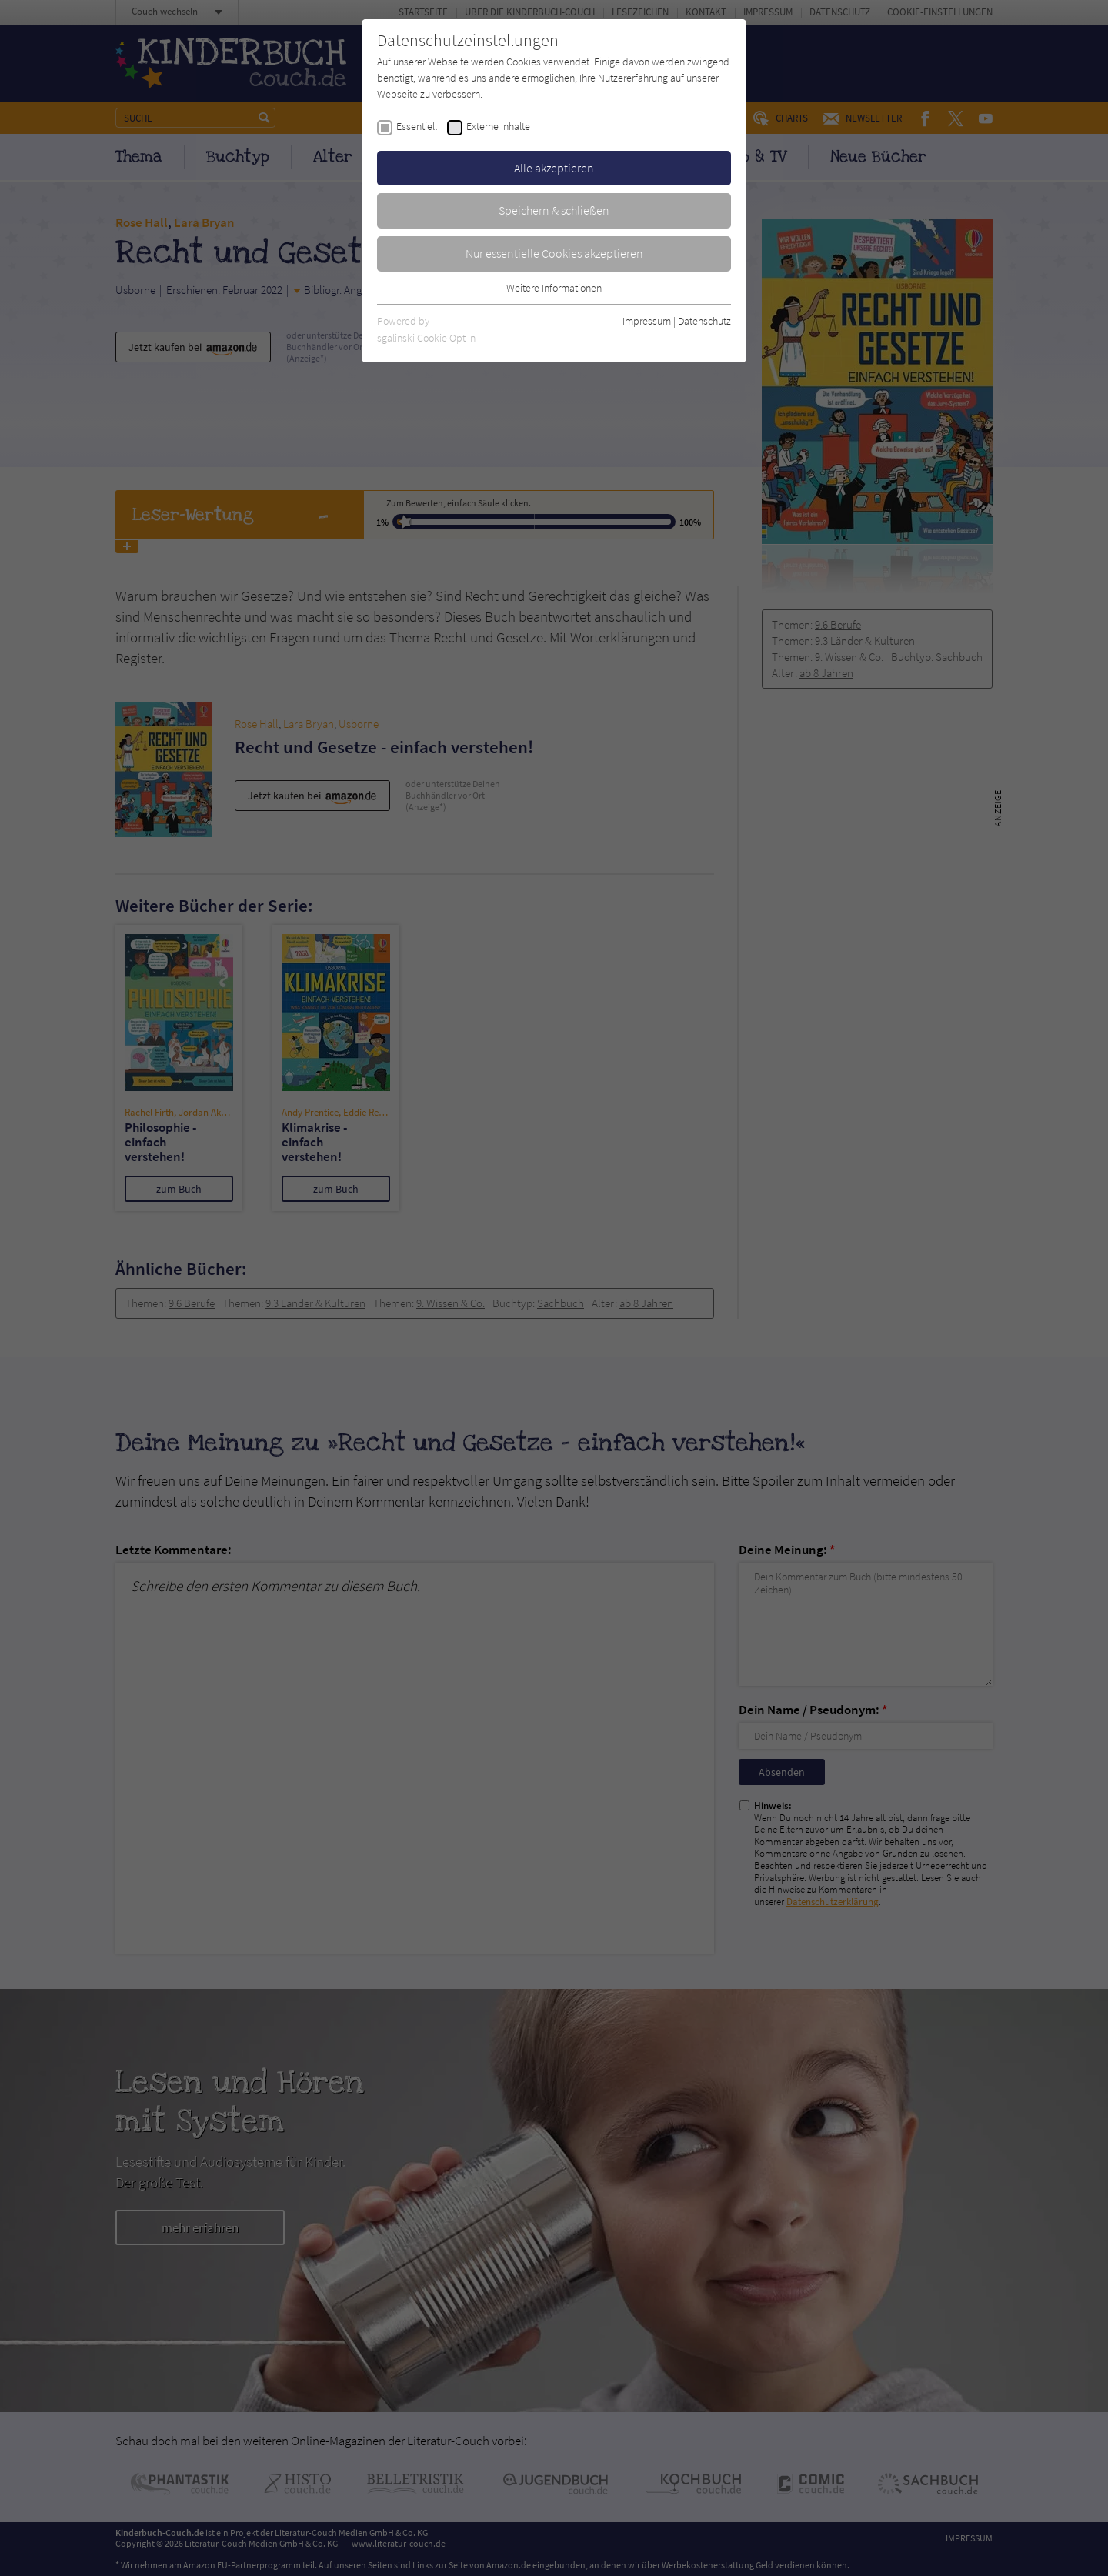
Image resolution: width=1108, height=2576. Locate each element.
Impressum (646, 321)
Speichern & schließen (554, 210)
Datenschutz (704, 321)
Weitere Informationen (554, 288)
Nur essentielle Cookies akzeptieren (554, 253)
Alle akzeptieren (554, 167)
